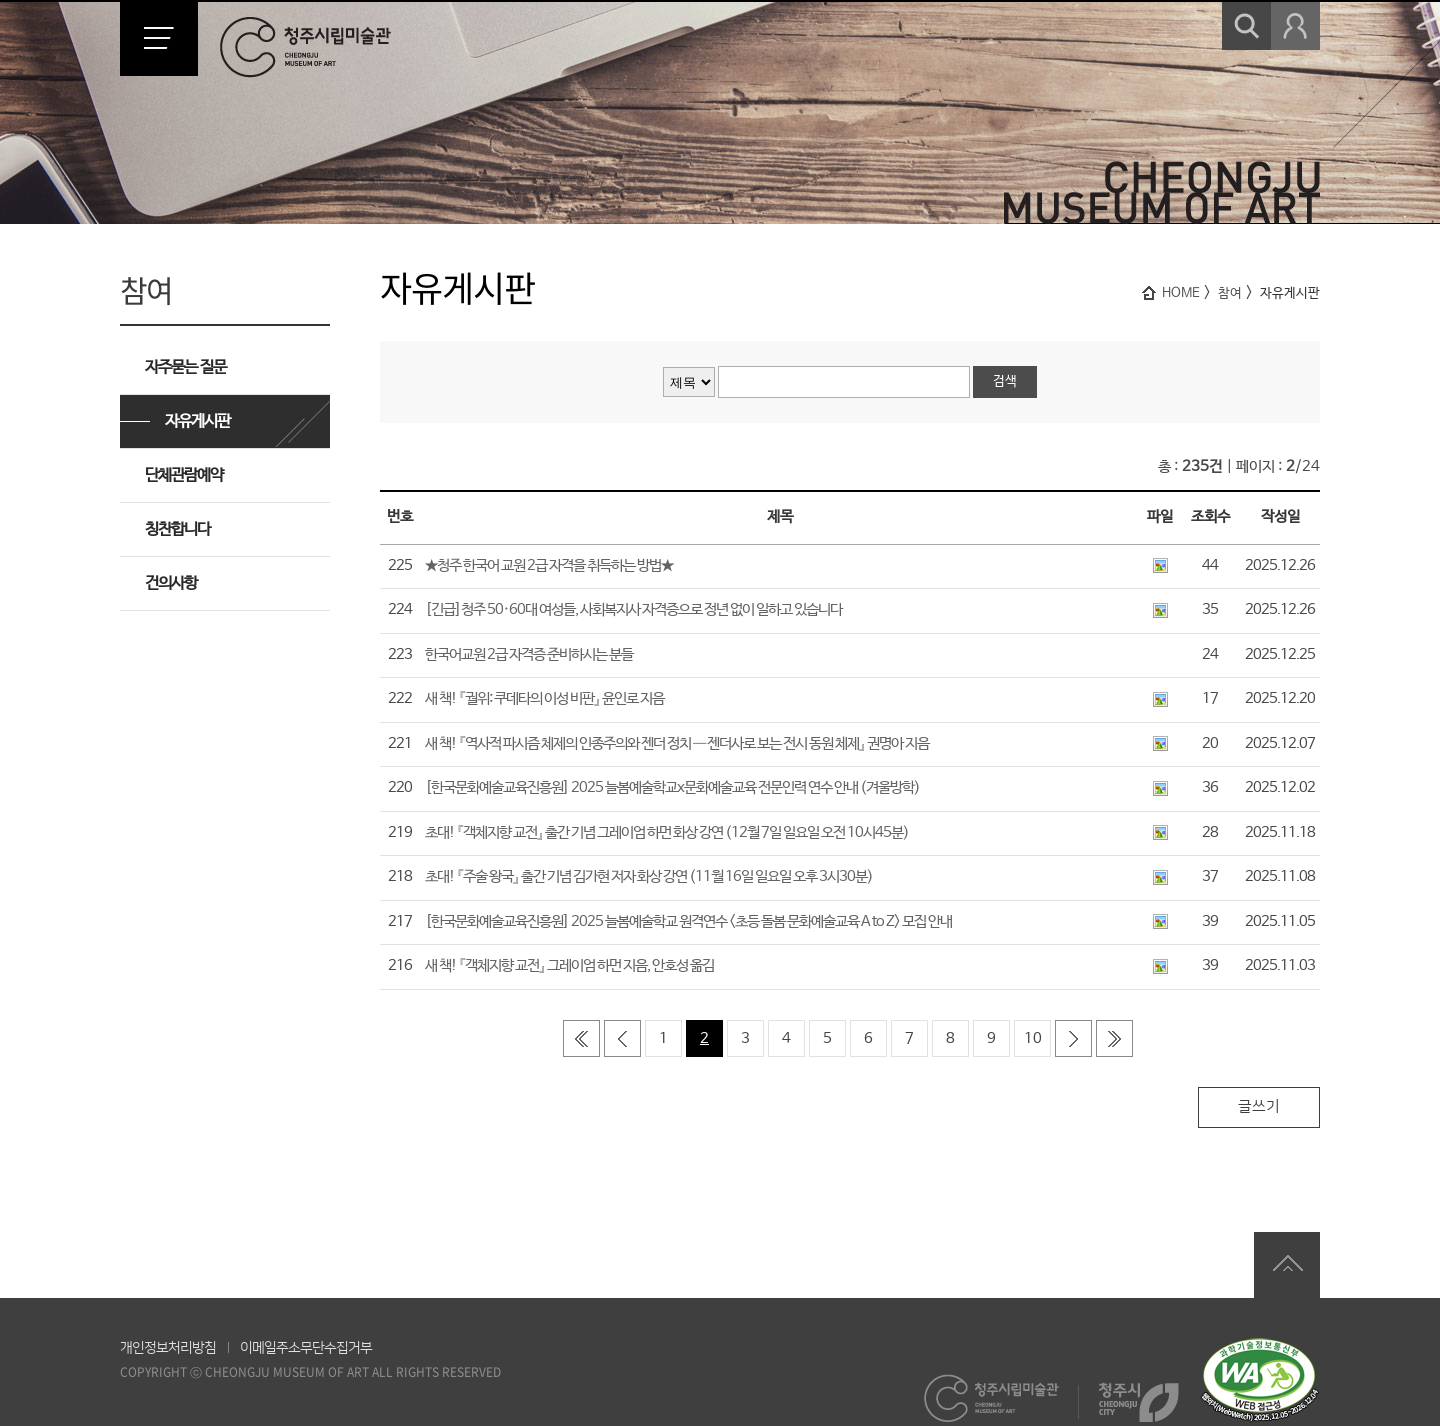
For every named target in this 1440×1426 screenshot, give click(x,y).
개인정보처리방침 (168, 1348)
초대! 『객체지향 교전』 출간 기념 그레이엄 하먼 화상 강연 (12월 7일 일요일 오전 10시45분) (667, 832)
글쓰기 (1259, 1106)
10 (1033, 1038)
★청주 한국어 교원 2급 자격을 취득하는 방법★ (549, 565)
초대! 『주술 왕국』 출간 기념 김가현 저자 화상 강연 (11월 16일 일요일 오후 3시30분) (649, 876)
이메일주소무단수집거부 (306, 1348)
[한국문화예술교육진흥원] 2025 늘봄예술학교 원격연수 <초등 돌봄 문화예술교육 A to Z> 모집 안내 (688, 921)
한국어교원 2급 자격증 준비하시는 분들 (529, 654)
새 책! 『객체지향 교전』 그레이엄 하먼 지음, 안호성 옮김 (569, 965)
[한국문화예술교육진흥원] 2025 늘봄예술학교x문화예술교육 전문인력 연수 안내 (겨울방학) (672, 787)
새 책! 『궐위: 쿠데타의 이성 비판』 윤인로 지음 (544, 698)
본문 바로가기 (0, 0)
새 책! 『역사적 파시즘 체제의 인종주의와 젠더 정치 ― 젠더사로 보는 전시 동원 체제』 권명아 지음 (677, 743)
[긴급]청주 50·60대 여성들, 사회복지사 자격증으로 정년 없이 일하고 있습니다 (633, 609)
